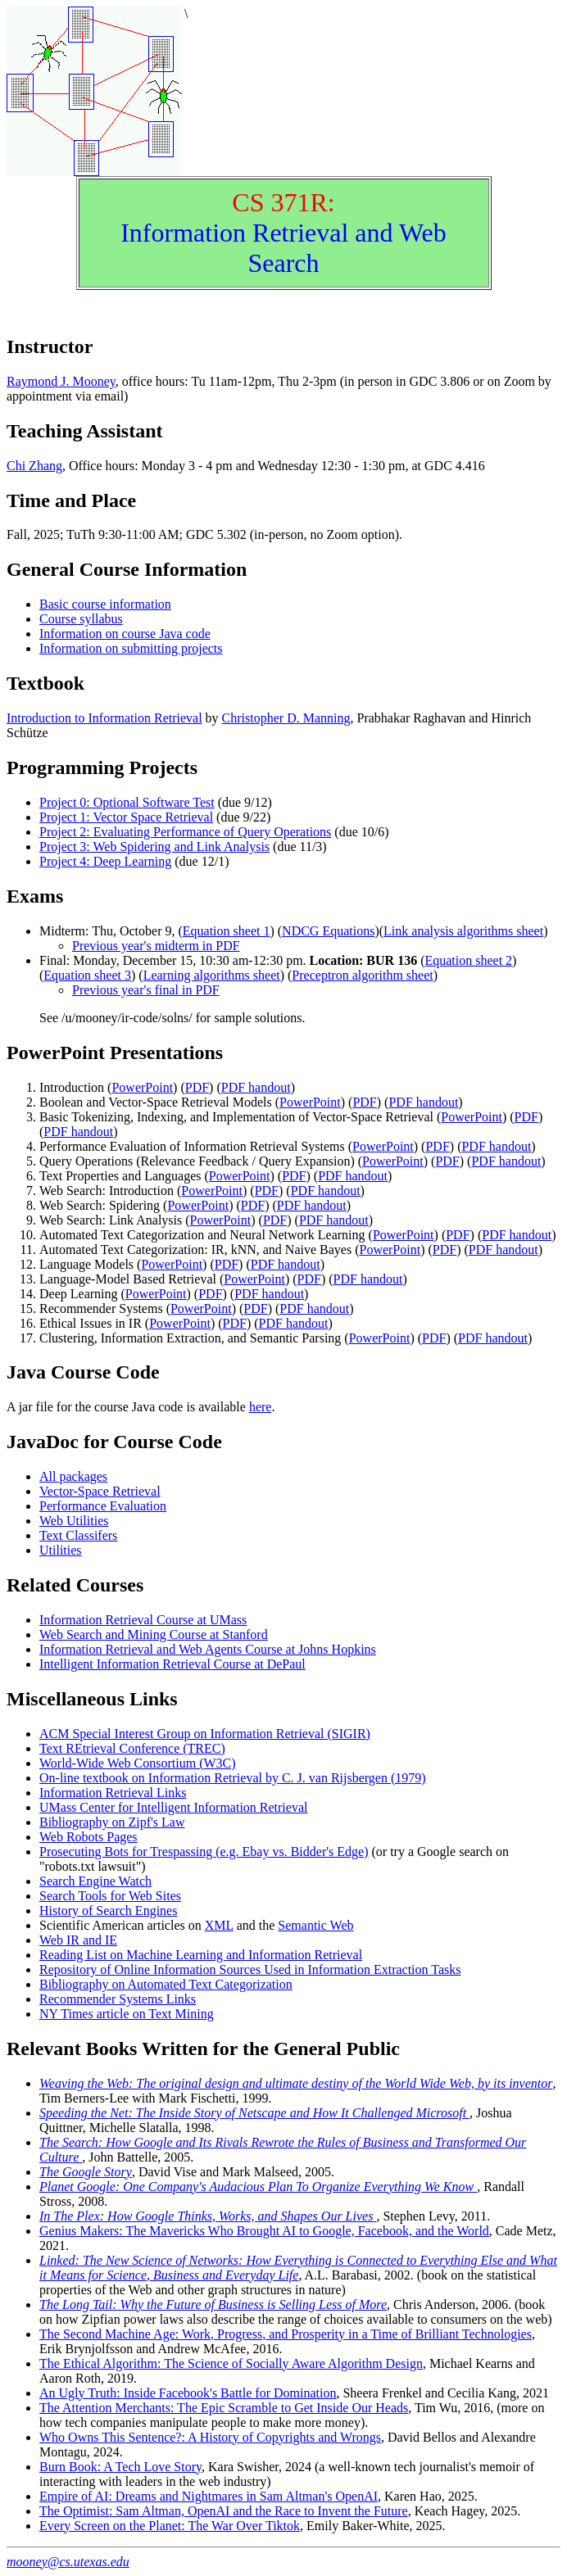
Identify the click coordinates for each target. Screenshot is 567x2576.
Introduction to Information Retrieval (104, 718)
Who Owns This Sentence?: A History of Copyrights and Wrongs (210, 2437)
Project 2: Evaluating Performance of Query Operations (185, 832)
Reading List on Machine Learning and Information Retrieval (200, 1955)
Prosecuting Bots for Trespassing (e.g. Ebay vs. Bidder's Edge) (204, 1851)
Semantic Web (315, 1925)
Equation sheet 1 (226, 931)
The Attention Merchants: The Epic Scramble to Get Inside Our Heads (223, 2408)
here (260, 1407)
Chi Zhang (34, 466)
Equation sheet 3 (87, 975)
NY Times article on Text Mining (126, 2014)
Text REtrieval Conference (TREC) (132, 1748)
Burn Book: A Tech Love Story (120, 2467)
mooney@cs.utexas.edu (68, 2562)
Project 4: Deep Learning (105, 861)
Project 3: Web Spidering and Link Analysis (154, 846)
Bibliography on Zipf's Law (112, 1822)
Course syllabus (81, 619)
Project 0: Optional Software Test (127, 802)
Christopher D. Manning (286, 718)
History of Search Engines (108, 1910)
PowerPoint (142, 1087)
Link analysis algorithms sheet (463, 931)
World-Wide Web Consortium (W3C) (137, 1763)
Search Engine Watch (95, 1881)
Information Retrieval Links (113, 1793)
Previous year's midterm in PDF (156, 946)
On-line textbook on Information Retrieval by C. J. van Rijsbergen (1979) (232, 1778)
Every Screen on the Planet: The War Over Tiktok (169, 2526)
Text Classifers (78, 1535)
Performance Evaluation (102, 1506)
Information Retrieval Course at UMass (143, 1620)
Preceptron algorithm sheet (362, 975)
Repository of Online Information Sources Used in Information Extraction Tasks (249, 1969)
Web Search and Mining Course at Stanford (153, 1634)
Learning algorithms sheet (211, 975)
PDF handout (256, 1087)
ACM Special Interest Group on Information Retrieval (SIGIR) (204, 1734)
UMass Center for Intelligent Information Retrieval (173, 1807)
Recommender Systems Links (117, 1999)
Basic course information (105, 604)
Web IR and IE (78, 1940)
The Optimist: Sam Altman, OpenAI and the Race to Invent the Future (223, 2511)
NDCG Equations (328, 931)
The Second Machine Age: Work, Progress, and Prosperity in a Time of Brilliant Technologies (285, 2334)
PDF (197, 1087)
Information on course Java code (125, 634)
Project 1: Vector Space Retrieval (126, 817)
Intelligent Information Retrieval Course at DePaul (172, 1664)
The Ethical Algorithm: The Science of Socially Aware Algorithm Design (231, 2363)
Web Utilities (73, 1521)
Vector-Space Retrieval (100, 1491)
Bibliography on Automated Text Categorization (166, 1984)
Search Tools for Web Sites (110, 1896)
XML (219, 1925)
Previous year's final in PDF (146, 990)
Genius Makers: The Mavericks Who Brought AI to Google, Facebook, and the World (264, 2231)
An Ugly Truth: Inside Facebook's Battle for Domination (187, 2393)
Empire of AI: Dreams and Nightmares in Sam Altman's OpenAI (208, 2496)
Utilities (60, 1550)
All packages (73, 1476)
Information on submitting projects (131, 648)
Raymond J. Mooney (61, 381)
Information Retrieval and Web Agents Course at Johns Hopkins (207, 1649)
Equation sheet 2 (468, 960)
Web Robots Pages (88, 1837)
